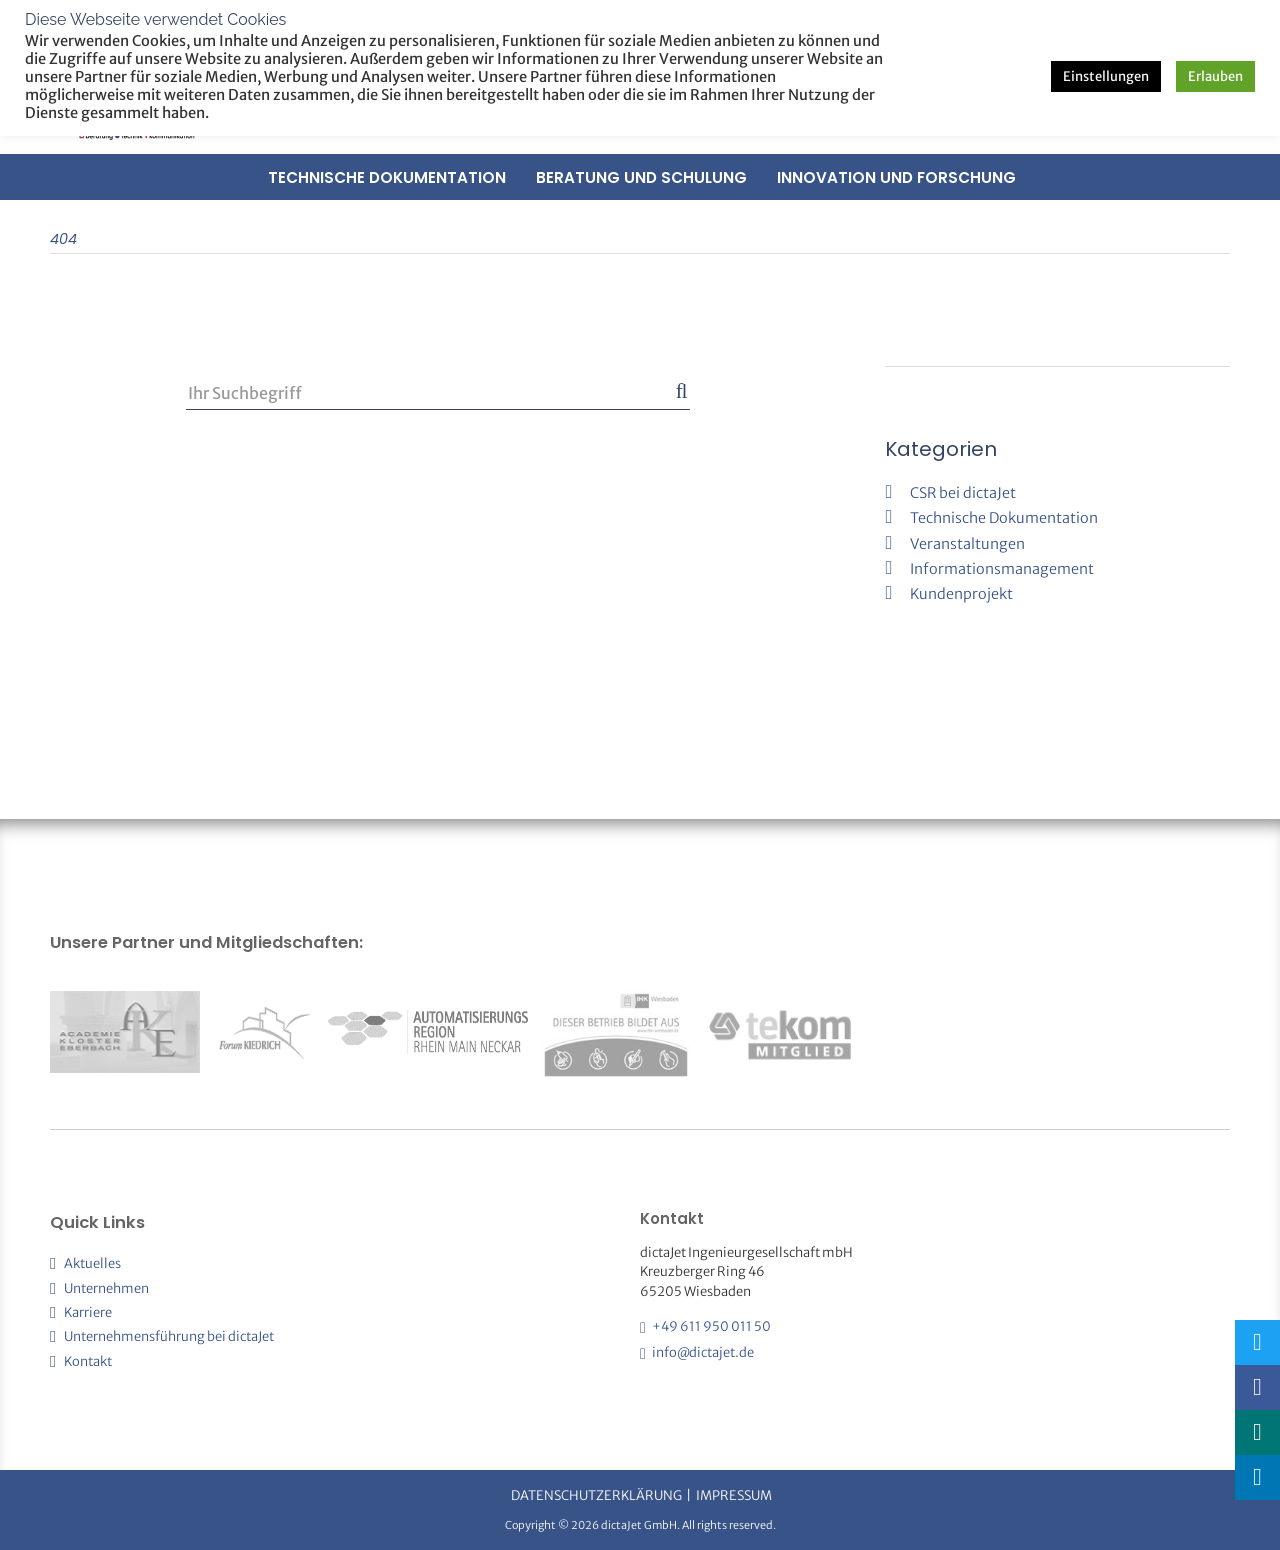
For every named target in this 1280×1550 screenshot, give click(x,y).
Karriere (88, 1312)
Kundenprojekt (961, 594)
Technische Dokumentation (387, 177)
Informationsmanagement (1002, 569)
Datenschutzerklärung (596, 1495)
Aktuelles (92, 1263)
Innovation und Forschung (896, 177)
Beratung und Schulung (641, 177)
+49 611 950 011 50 (711, 1326)
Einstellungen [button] (1106, 76)
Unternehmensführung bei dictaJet (169, 1336)
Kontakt (88, 1361)
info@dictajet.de (703, 1352)
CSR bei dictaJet (963, 493)
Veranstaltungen (967, 544)
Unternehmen (106, 1288)
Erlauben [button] (1215, 76)
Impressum (734, 1495)
